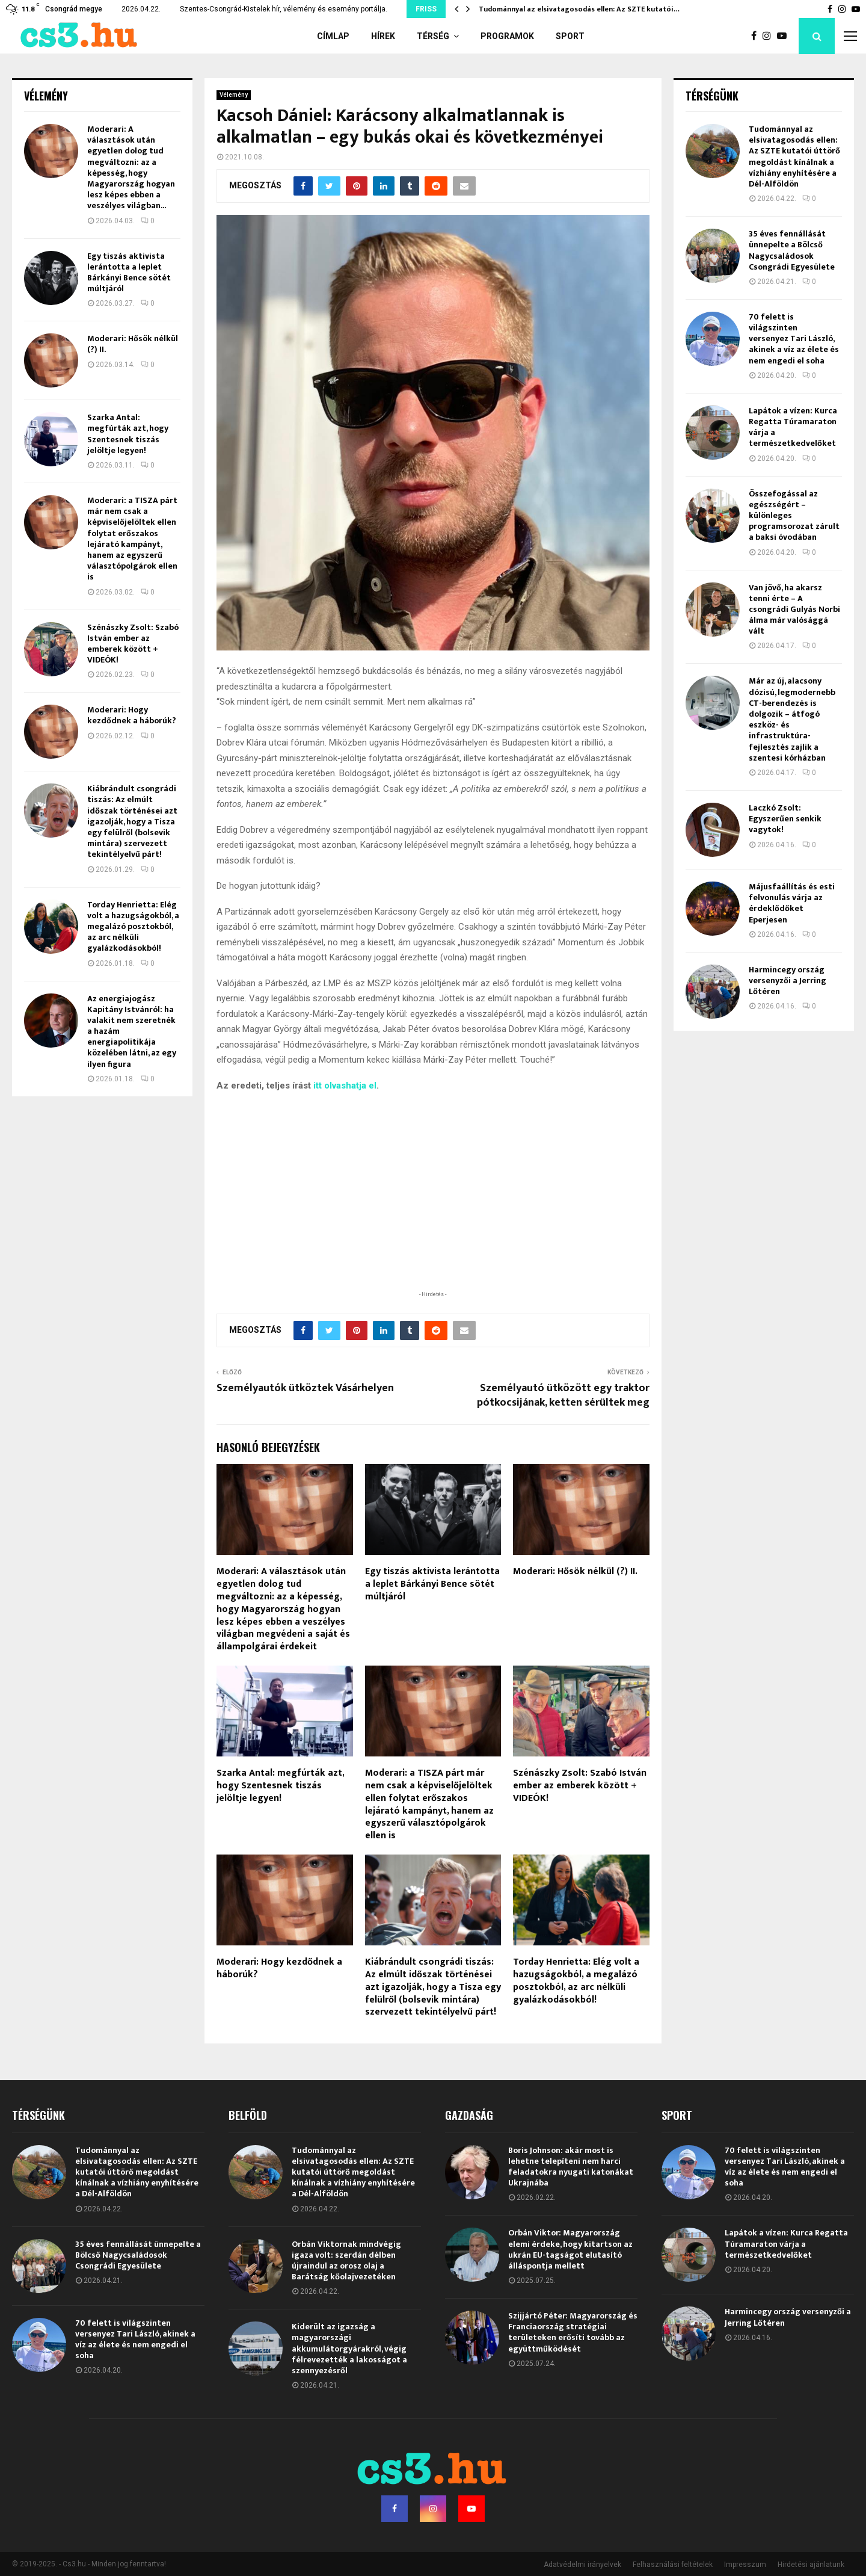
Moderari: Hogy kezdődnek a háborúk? (279, 1968)
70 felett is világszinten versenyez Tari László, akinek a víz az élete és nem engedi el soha (794, 339)
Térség (433, 36)
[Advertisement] (433, 1209)
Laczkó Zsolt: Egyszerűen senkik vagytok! (785, 818)
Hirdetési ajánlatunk (811, 2564)
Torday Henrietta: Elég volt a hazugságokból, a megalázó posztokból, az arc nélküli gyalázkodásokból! (576, 1980)
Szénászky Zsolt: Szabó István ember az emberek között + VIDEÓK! (579, 1785)
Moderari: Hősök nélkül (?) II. (575, 1571)
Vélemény (234, 94)
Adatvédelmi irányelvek (582, 2564)
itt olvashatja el (344, 1085)
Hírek (383, 36)
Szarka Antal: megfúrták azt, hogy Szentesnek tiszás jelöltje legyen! (280, 1785)
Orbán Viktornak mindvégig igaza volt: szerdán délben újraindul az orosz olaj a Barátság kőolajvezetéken (346, 2260)
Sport (570, 36)
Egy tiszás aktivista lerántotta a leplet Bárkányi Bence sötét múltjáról (432, 1584)
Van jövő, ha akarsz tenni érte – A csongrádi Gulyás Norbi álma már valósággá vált (794, 609)
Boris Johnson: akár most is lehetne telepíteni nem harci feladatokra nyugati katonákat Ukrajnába (570, 2166)
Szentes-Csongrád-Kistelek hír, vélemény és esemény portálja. (283, 9)
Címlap (333, 36)
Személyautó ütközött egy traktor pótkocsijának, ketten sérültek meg (563, 1395)
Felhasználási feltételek (673, 2564)
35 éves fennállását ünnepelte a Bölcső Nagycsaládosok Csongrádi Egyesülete (792, 250)
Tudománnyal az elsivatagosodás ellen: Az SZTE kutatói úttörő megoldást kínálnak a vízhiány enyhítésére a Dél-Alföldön (794, 156)
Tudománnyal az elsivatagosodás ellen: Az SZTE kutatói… (579, 9)
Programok (507, 36)
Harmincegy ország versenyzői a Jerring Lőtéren (787, 980)
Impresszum (745, 2564)
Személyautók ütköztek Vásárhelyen (305, 1388)
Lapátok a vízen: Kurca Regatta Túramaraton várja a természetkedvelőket (793, 427)
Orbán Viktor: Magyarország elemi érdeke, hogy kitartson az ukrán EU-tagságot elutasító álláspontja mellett (570, 2249)
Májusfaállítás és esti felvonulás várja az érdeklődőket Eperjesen (792, 903)
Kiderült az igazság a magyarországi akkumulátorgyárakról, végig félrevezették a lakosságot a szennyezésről (349, 2348)
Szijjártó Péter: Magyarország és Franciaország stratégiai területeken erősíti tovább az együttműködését (572, 2332)
